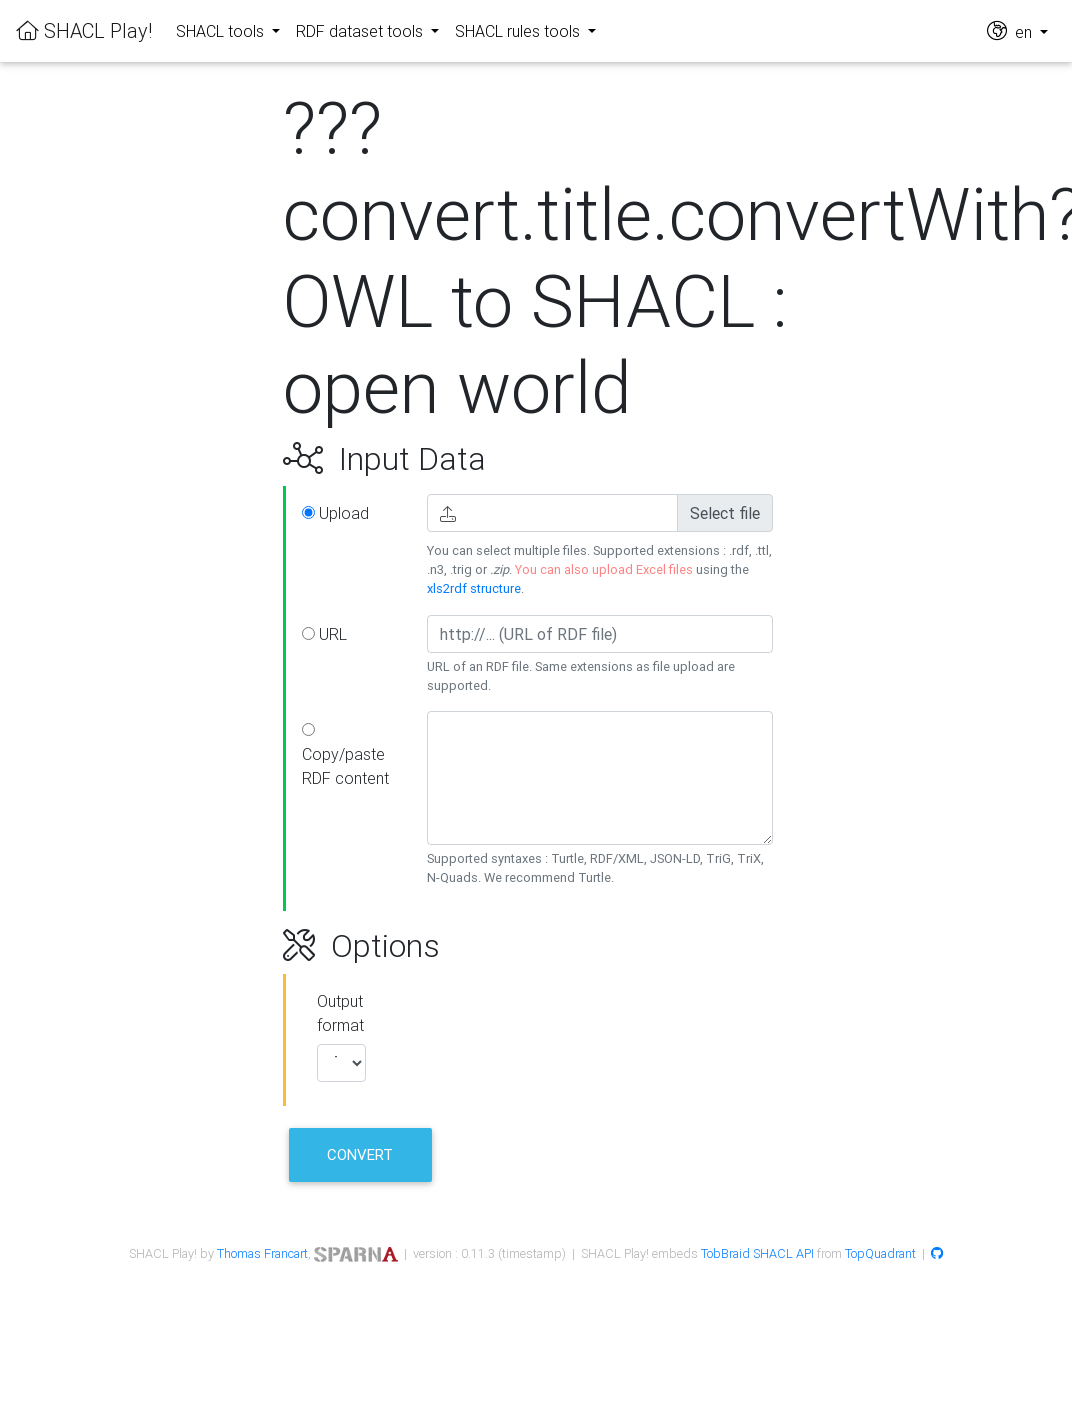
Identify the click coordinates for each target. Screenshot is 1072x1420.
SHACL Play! (84, 30)
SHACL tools (222, 31)
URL (324, 634)
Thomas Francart (262, 1253)
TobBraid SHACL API (757, 1253)
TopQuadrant (880, 1253)
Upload (335, 513)
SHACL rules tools (519, 31)
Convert (360, 1154)
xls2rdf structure (474, 588)
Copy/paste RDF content (345, 755)
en (1011, 30)
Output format (340, 1013)
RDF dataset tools (361, 31)
